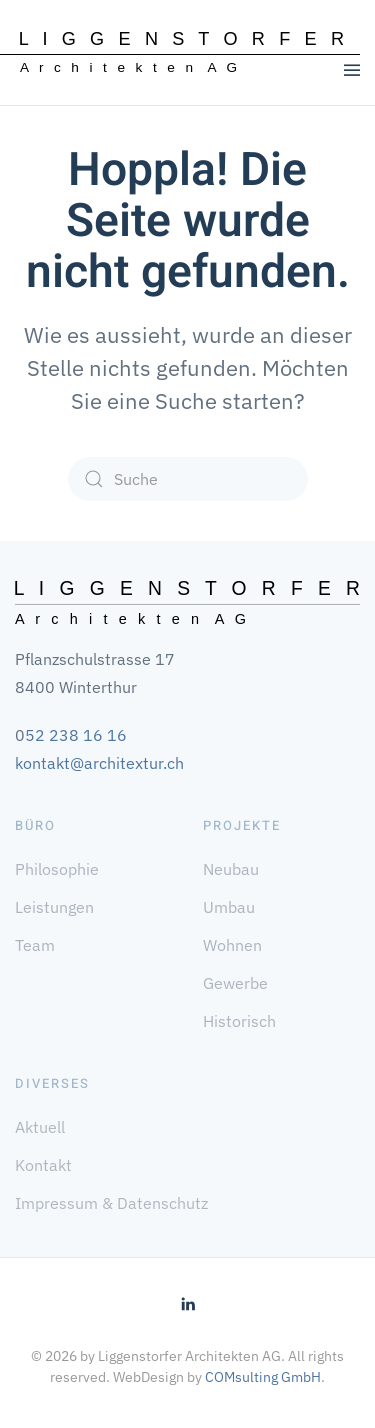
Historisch (239, 1021)
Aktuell (40, 1127)
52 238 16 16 (76, 735)
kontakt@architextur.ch (99, 763)
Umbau (229, 907)
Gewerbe (235, 983)
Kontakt (43, 1165)
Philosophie (57, 869)
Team (35, 945)
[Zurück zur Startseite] (182, 53)
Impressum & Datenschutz (111, 1203)
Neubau (231, 869)
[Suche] (188, 479)
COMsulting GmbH (263, 1377)
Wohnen (232, 945)
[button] (352, 70)
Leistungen (54, 907)
